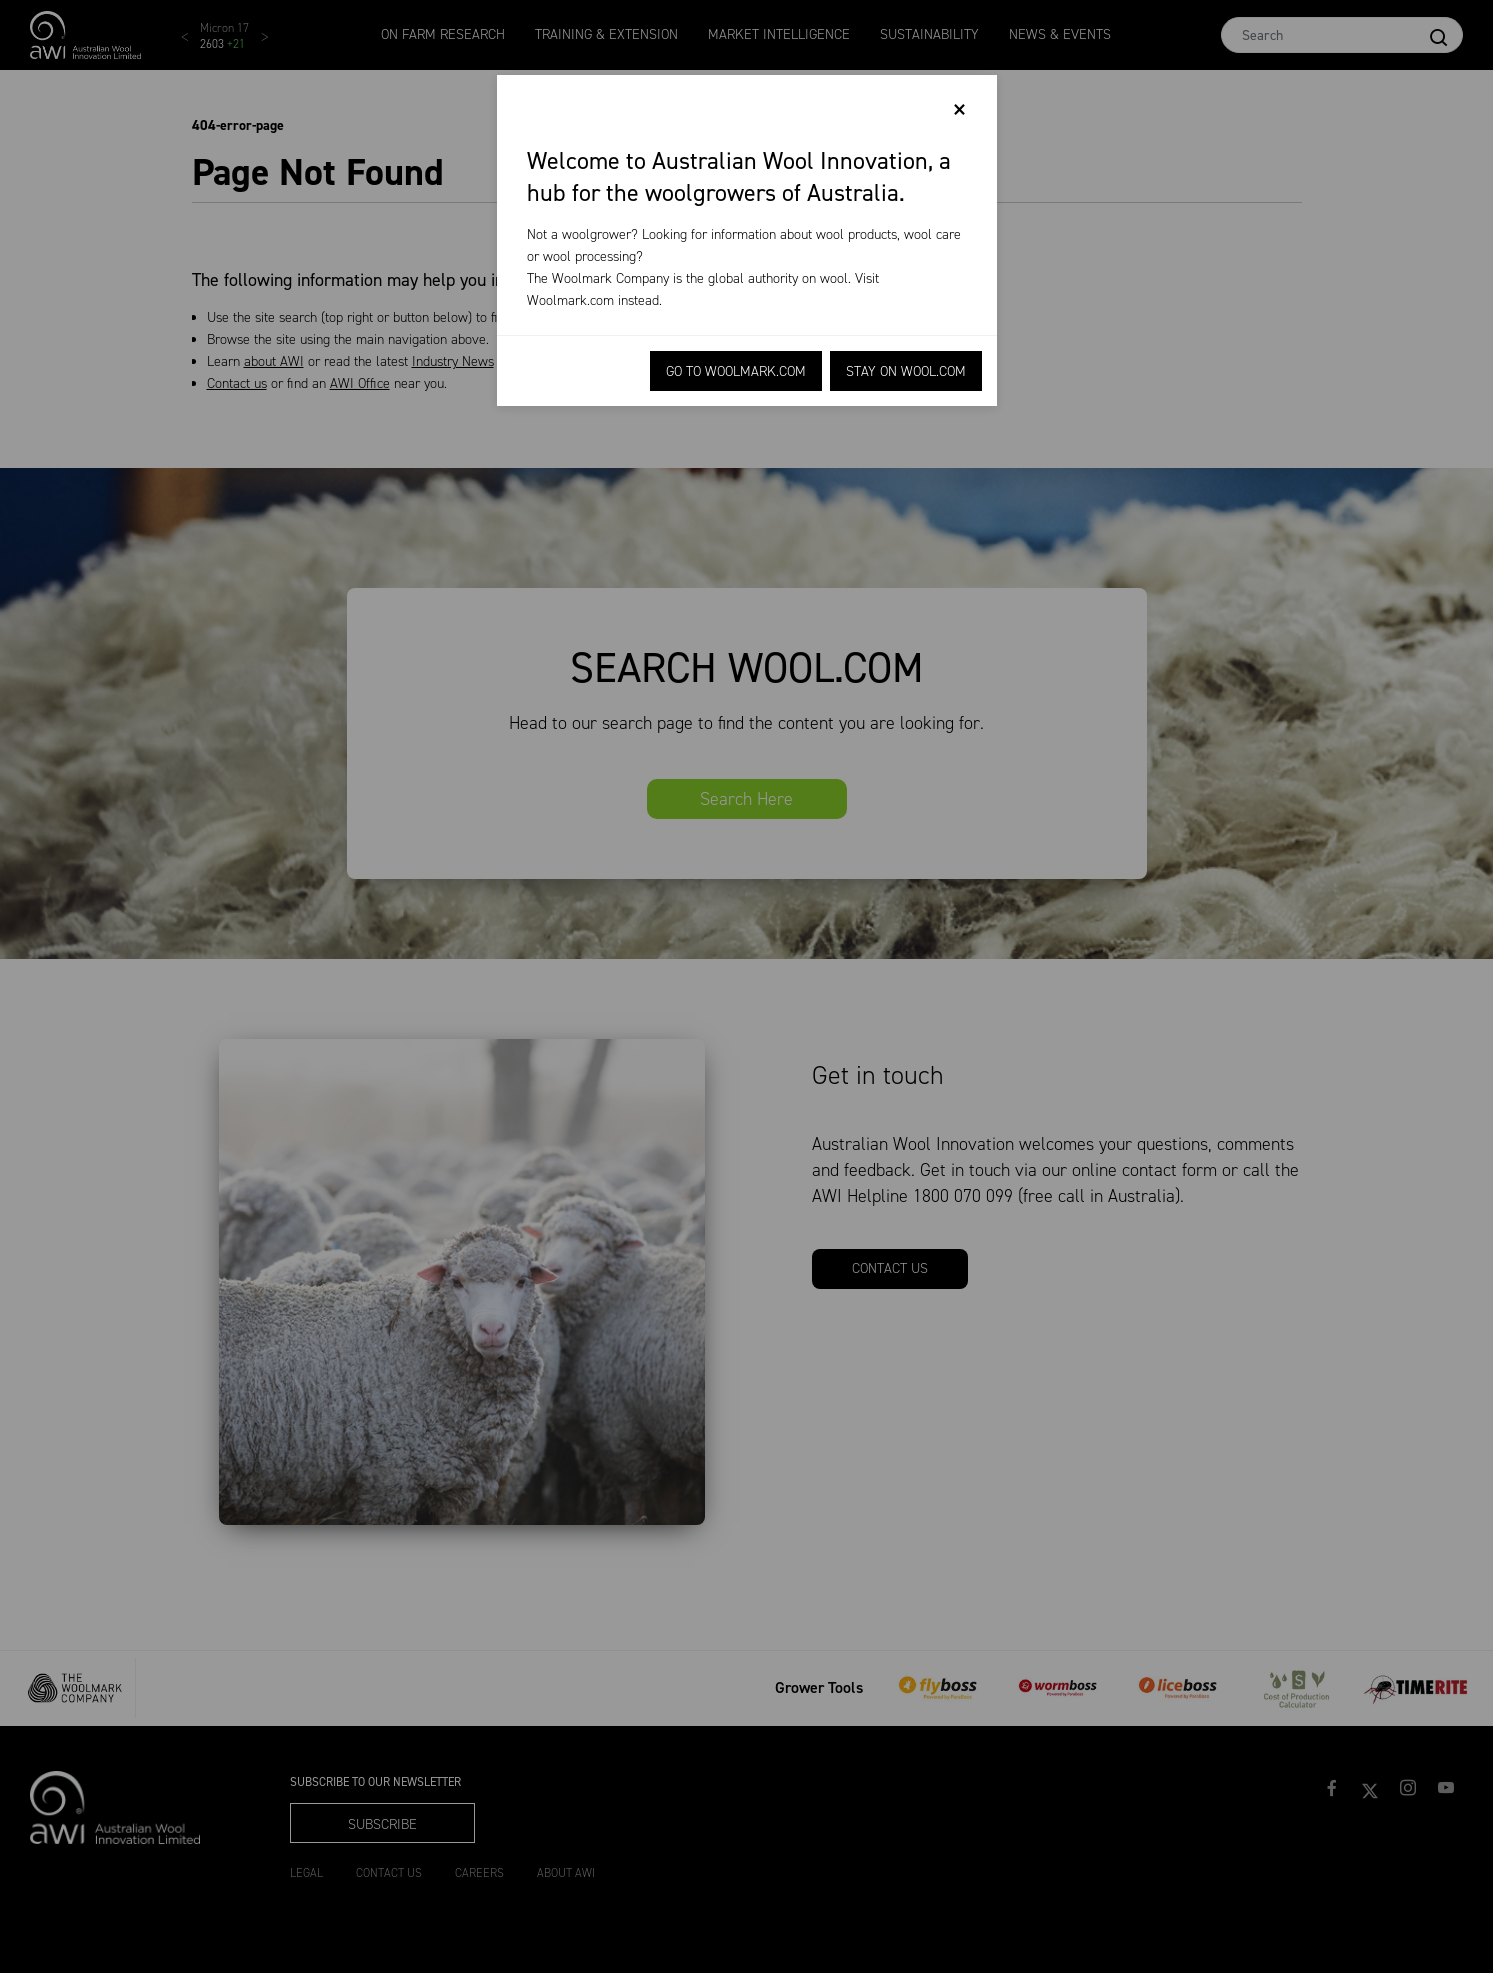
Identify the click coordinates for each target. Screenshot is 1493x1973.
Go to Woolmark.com (736, 371)
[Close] (959, 110)
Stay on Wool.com (906, 371)
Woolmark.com (570, 300)
